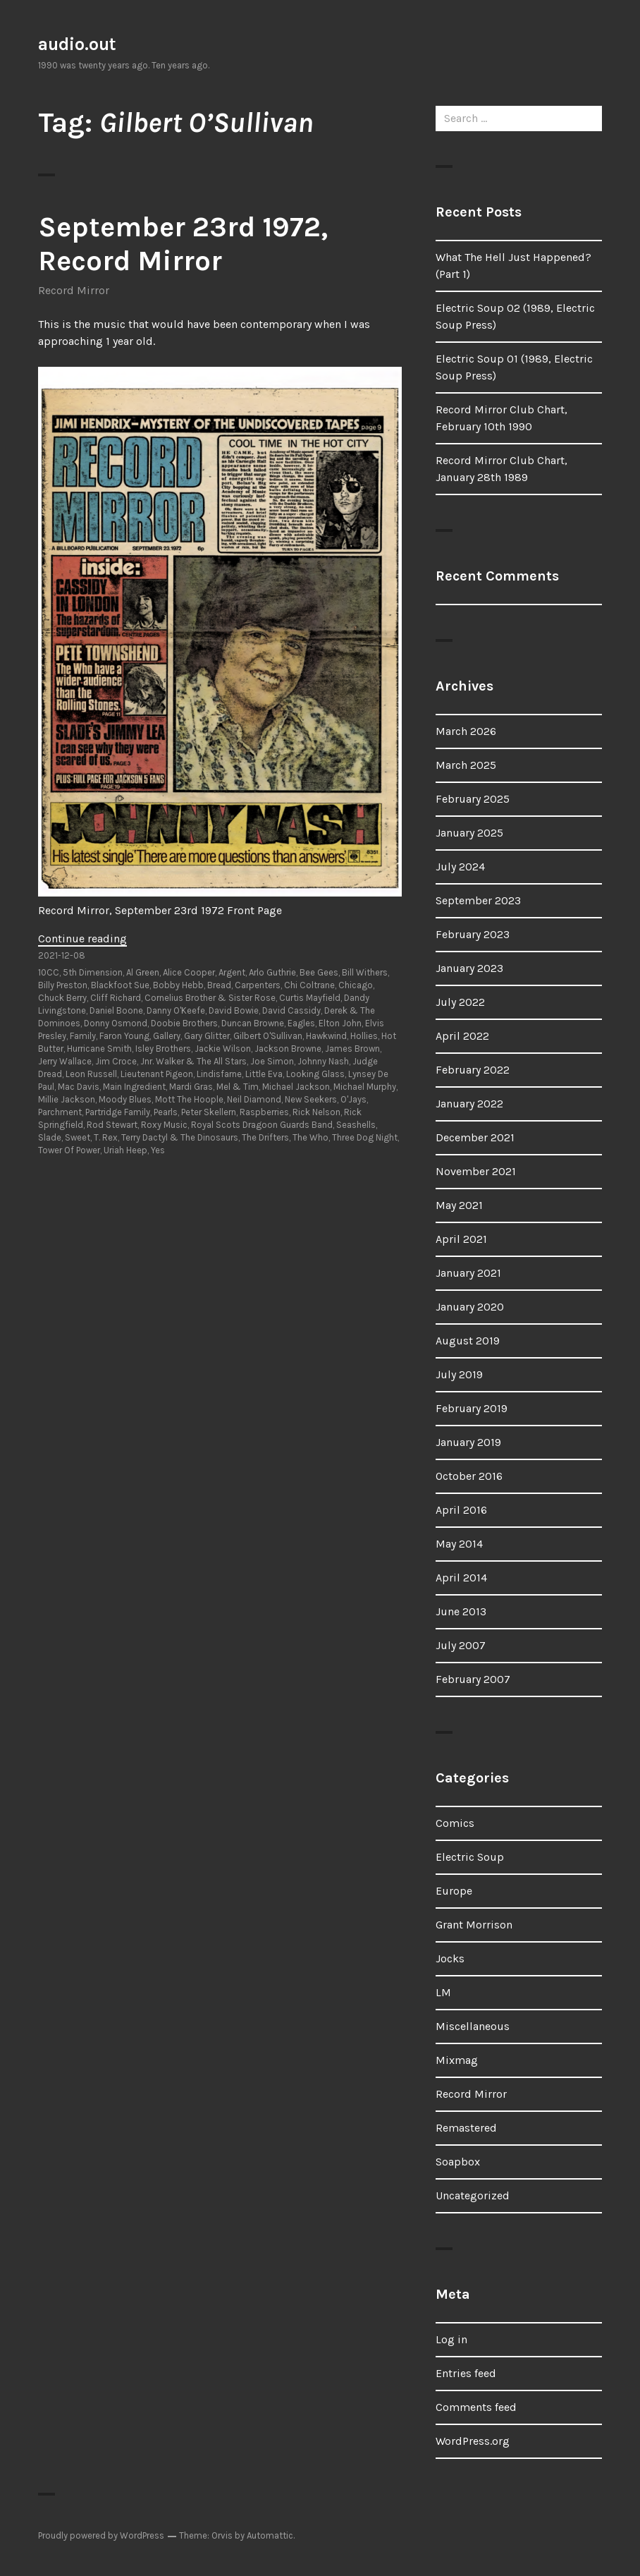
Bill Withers (365, 972)
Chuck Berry (62, 997)
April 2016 (461, 1510)
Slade (49, 1137)
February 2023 (473, 934)
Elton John (340, 1023)
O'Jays (353, 1099)
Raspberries (264, 1112)
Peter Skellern (208, 1112)
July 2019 (459, 1374)
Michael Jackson (296, 1086)
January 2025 (469, 832)
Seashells (356, 1124)
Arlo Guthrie (272, 972)
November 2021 (476, 1171)
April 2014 (461, 1577)
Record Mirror (73, 290)
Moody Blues (125, 1099)
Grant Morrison (474, 1924)
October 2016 (469, 1476)
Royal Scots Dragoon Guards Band (262, 1124)
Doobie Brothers (184, 1023)
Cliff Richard (115, 997)
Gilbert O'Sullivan (267, 1036)
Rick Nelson (316, 1112)
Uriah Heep (125, 1150)
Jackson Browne (287, 1048)
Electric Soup (470, 1857)
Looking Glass (315, 1074)
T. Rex (106, 1137)
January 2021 (468, 1273)
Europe (454, 1890)
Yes (158, 1150)
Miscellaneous (473, 2026)
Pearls (166, 1112)
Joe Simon (272, 1061)
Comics (455, 1823)
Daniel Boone (116, 1010)
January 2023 (469, 968)
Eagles (301, 1023)
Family (83, 1036)
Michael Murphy (364, 1086)
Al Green (142, 972)
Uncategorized (473, 2195)
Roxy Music (164, 1124)
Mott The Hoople (189, 1099)
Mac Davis (78, 1086)
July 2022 (460, 1002)
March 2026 (466, 731)
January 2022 (469, 1103)
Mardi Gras (191, 1086)
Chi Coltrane (309, 985)
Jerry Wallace (65, 1061)
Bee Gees (319, 972)
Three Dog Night (365, 1137)
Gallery (166, 1036)
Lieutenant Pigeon (157, 1074)
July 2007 (461, 1645)
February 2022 (473, 1069)
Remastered (466, 2127)
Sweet (77, 1137)
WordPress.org (473, 2441)
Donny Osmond (115, 1023)
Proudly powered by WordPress (101, 2535)
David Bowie (234, 1010)
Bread (219, 985)
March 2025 (466, 765)
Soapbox (458, 2161)
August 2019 (468, 1340)
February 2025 (473, 799)
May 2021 (459, 1205)
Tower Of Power (69, 1150)
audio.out (77, 44)
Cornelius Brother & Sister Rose (210, 997)
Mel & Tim (237, 1086)
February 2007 (473, 1679)
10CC (48, 972)
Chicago (355, 985)
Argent (232, 972)
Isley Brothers (163, 1048)
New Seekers (311, 1099)
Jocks (450, 1958)
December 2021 (475, 1137)
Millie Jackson (66, 1099)
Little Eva (264, 1074)
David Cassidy (291, 1010)
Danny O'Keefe (176, 1010)
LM (443, 1992)
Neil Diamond (254, 1099)
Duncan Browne (252, 1023)
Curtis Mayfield (309, 997)
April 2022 (462, 1036)
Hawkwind (326, 1036)
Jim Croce (116, 1061)
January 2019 (468, 1442)
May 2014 (459, 1543)
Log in (451, 2339)
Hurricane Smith (99, 1048)
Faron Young (124, 1036)
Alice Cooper (189, 972)
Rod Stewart (112, 1124)
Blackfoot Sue (120, 985)
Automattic (270, 2535)
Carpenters (258, 985)
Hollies (364, 1036)
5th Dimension (93, 972)
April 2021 (461, 1239)
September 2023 (478, 900)
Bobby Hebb (178, 985)
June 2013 (461, 1611)
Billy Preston (62, 985)
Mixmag (457, 2060)
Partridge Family (117, 1112)
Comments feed (476, 2407)
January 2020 (470, 1306)
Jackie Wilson (223, 1048)
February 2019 (471, 1408)
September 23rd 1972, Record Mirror (183, 243)
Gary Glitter (207, 1036)
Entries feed (466, 2373)
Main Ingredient (134, 1086)
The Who (310, 1137)
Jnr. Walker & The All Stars (193, 1061)
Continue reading (82, 938)
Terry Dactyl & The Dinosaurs (179, 1137)
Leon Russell (91, 1074)
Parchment (60, 1112)
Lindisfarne (219, 1074)
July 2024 (460, 866)
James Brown (352, 1048)
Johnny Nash (323, 1061)
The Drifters (265, 1137)
